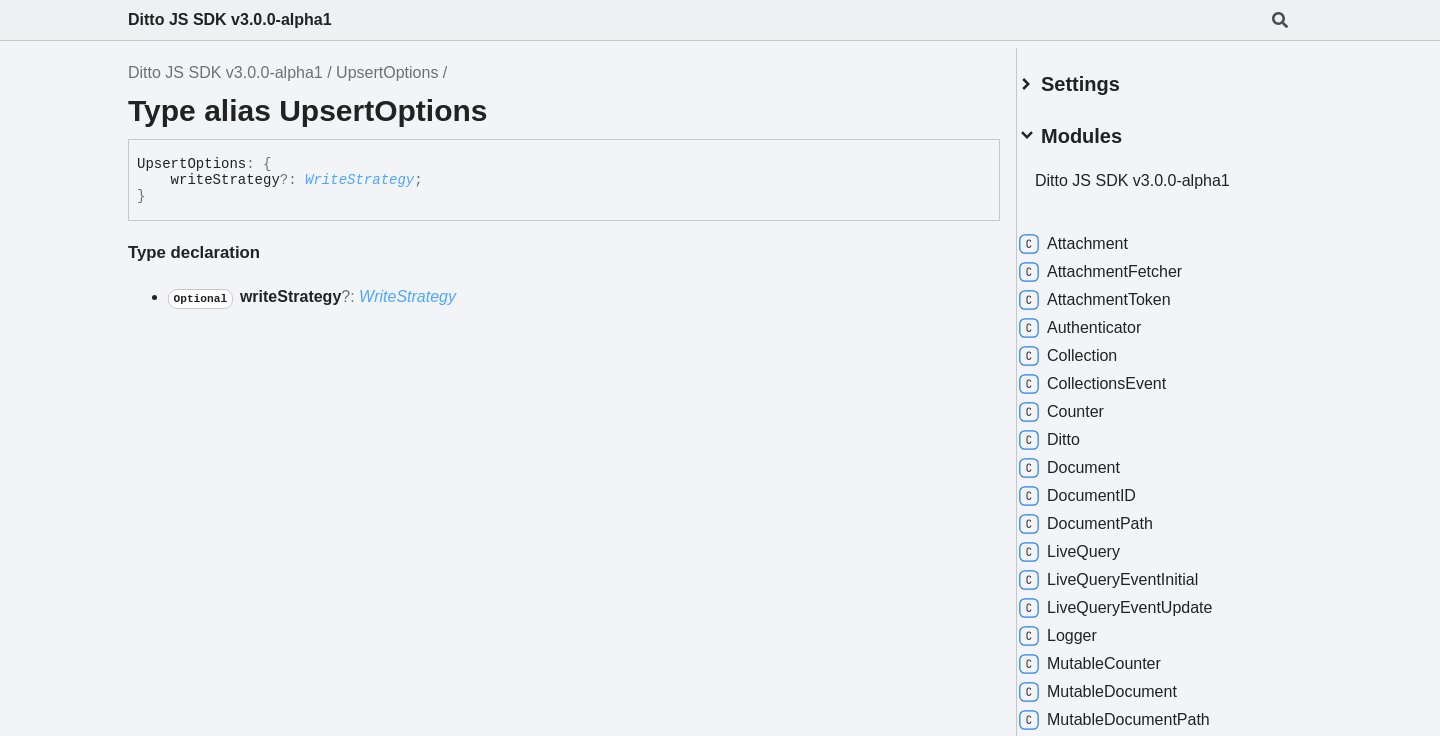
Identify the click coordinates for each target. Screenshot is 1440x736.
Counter (1085, 404)
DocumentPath (1110, 516)
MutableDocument (1122, 684)
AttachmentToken (1119, 292)
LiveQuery (1093, 544)
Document (1093, 460)
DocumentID (1101, 488)
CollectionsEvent (1116, 376)
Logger (1082, 628)
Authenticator (1104, 320)
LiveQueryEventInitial (1132, 572)
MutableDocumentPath (1138, 712)
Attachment (1097, 236)
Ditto (1073, 432)
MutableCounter (1114, 656)
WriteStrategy (359, 180)
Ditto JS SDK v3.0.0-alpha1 (230, 19)
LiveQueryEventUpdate (1139, 600)
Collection (1092, 348)
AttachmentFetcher (1124, 264)
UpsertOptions (387, 72)
